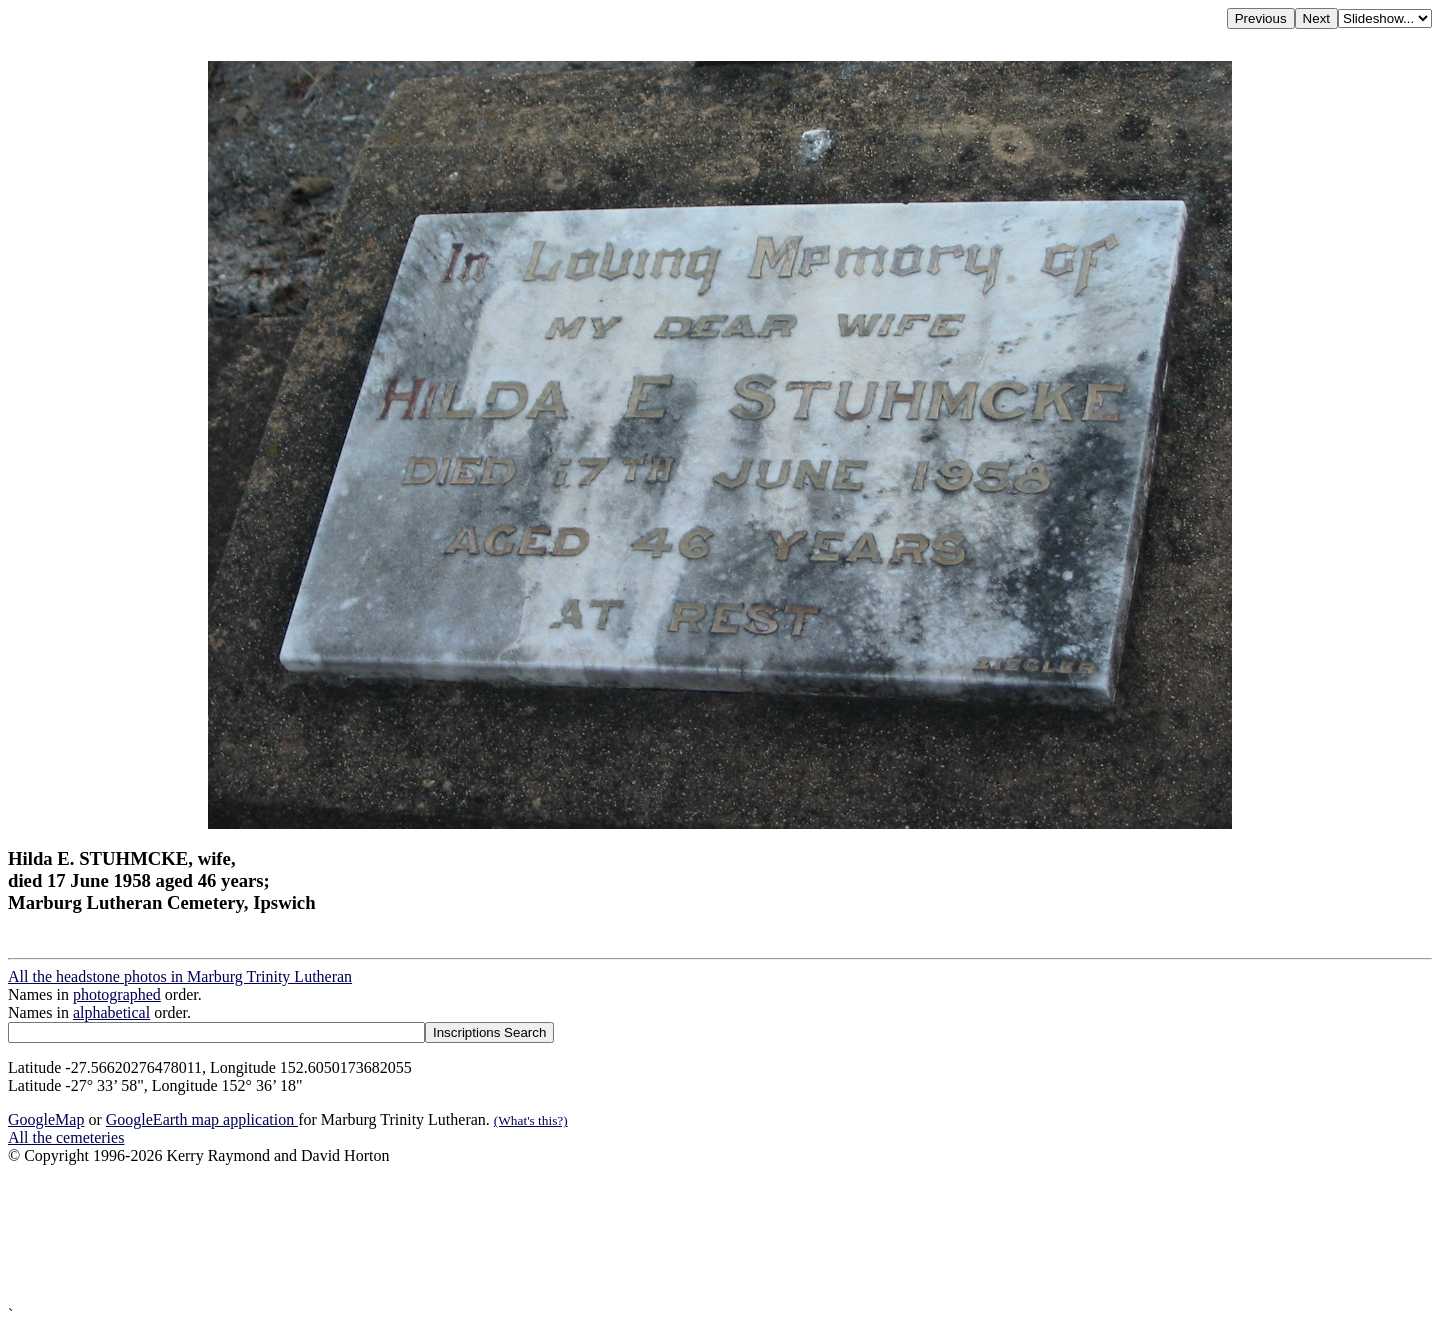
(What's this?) (531, 1120)
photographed (117, 994)
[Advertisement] (608, 1235)
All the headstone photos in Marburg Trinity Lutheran (180, 976)
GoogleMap (46, 1119)
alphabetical (111, 1012)
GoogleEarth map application (202, 1119)
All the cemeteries (66, 1137)
